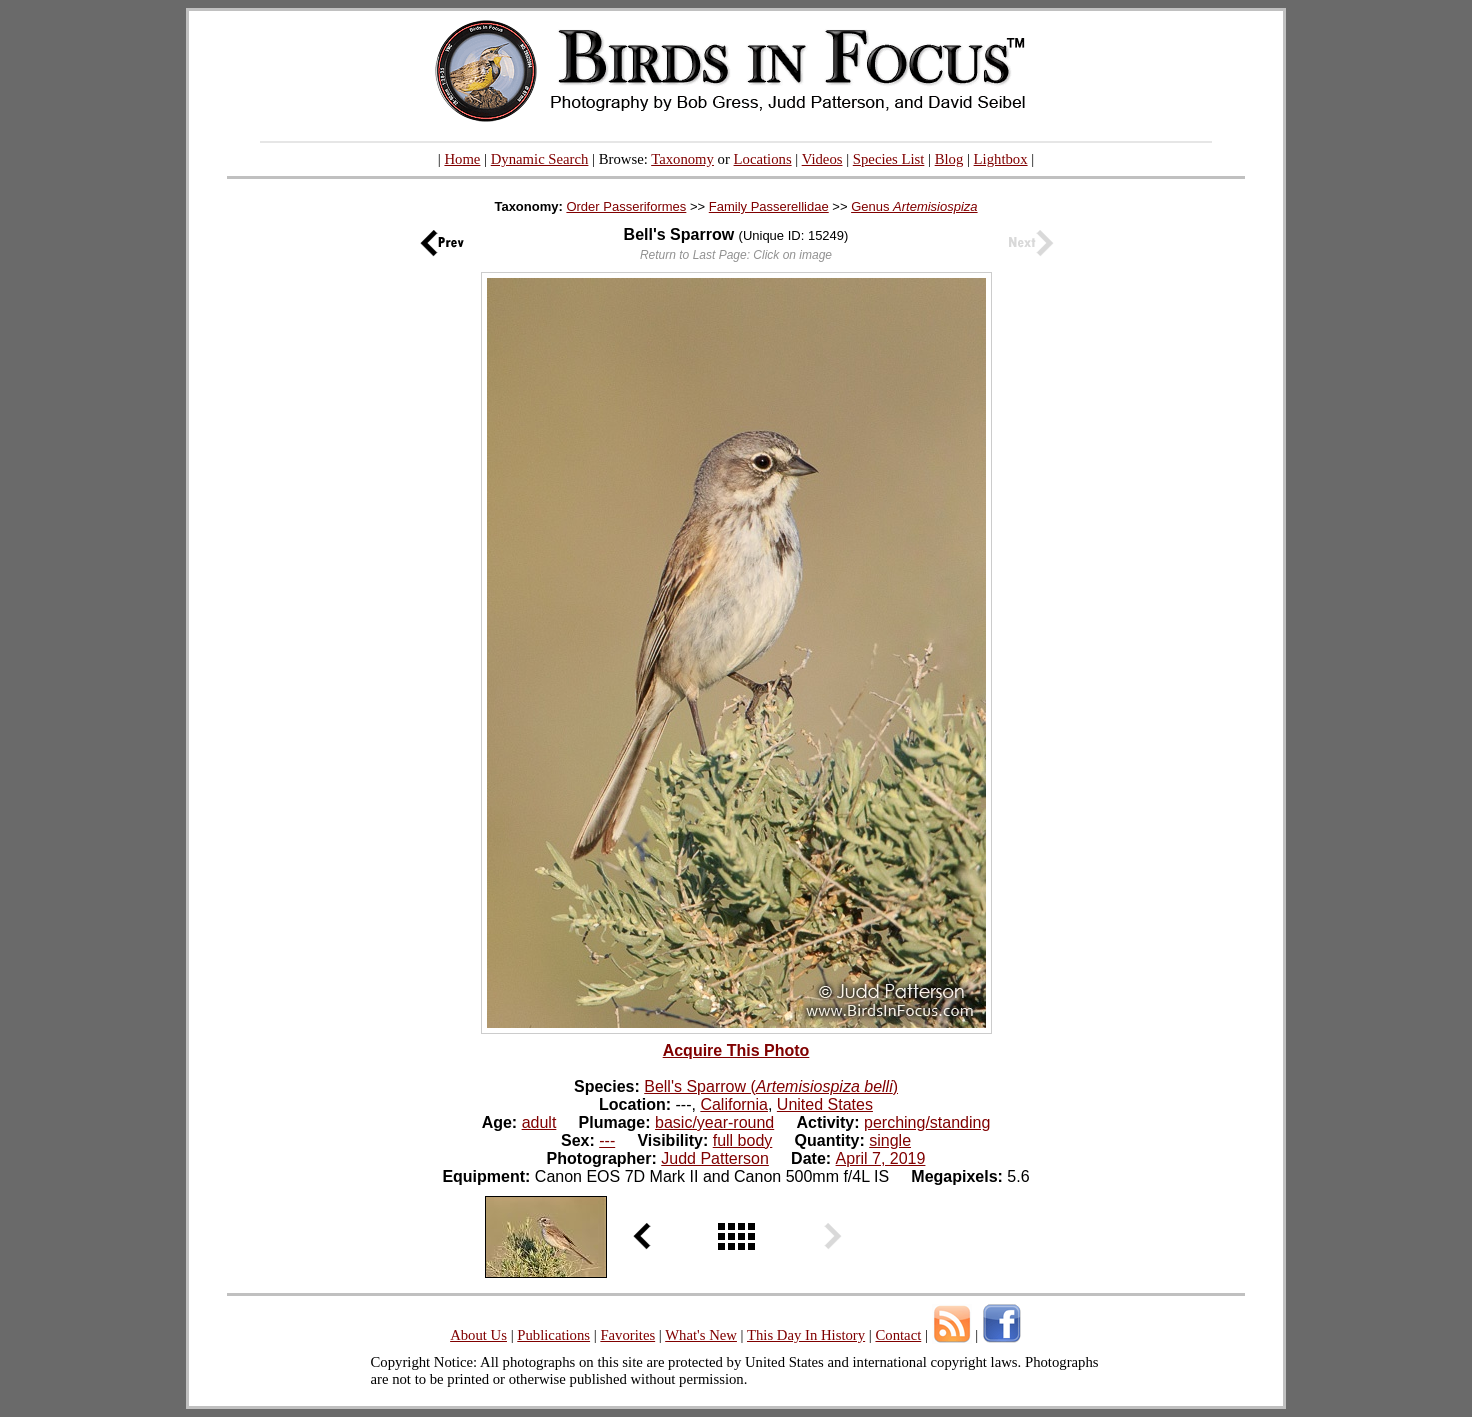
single (890, 1140)
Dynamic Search (540, 159)
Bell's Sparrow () (771, 1086)
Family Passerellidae (769, 206)
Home (462, 159)
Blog (949, 159)
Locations (763, 159)
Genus (914, 206)
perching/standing (927, 1122)
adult (539, 1122)
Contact (898, 1335)
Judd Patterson (715, 1158)
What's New (701, 1335)
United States (825, 1104)
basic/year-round (714, 1122)
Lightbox (1001, 159)
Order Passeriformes (626, 206)
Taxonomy (682, 159)
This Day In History (806, 1335)
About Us (478, 1335)
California (734, 1104)
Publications (553, 1335)
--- (607, 1140)
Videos (822, 159)
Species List (889, 159)
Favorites (627, 1335)
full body (743, 1140)
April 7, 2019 (881, 1158)
